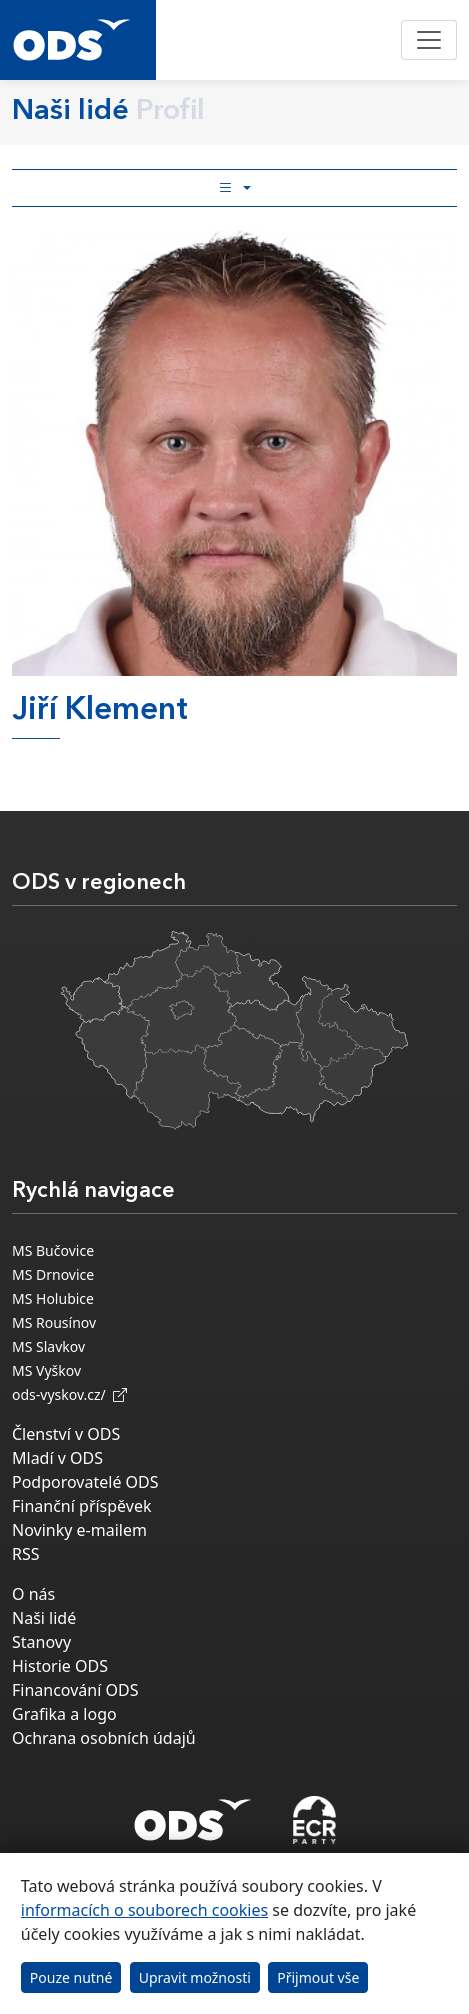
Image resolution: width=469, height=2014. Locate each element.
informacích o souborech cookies (144, 1910)
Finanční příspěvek (82, 1506)
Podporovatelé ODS (85, 1482)
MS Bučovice (53, 1250)
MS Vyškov (46, 1370)
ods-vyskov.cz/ (69, 1394)
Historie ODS (60, 1666)
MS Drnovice (53, 1274)
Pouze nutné (71, 1977)
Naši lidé (44, 1618)
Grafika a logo (64, 1714)
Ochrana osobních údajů (104, 1738)
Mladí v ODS (57, 1458)
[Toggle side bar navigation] (234, 188)
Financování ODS (75, 1690)
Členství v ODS (66, 1434)
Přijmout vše (318, 1977)
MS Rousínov (54, 1322)
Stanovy (41, 1642)
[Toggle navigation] (429, 40)
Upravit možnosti (195, 1977)
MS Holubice (53, 1298)
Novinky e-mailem (79, 1530)
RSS (26, 1554)
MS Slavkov (48, 1346)
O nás (33, 1594)
